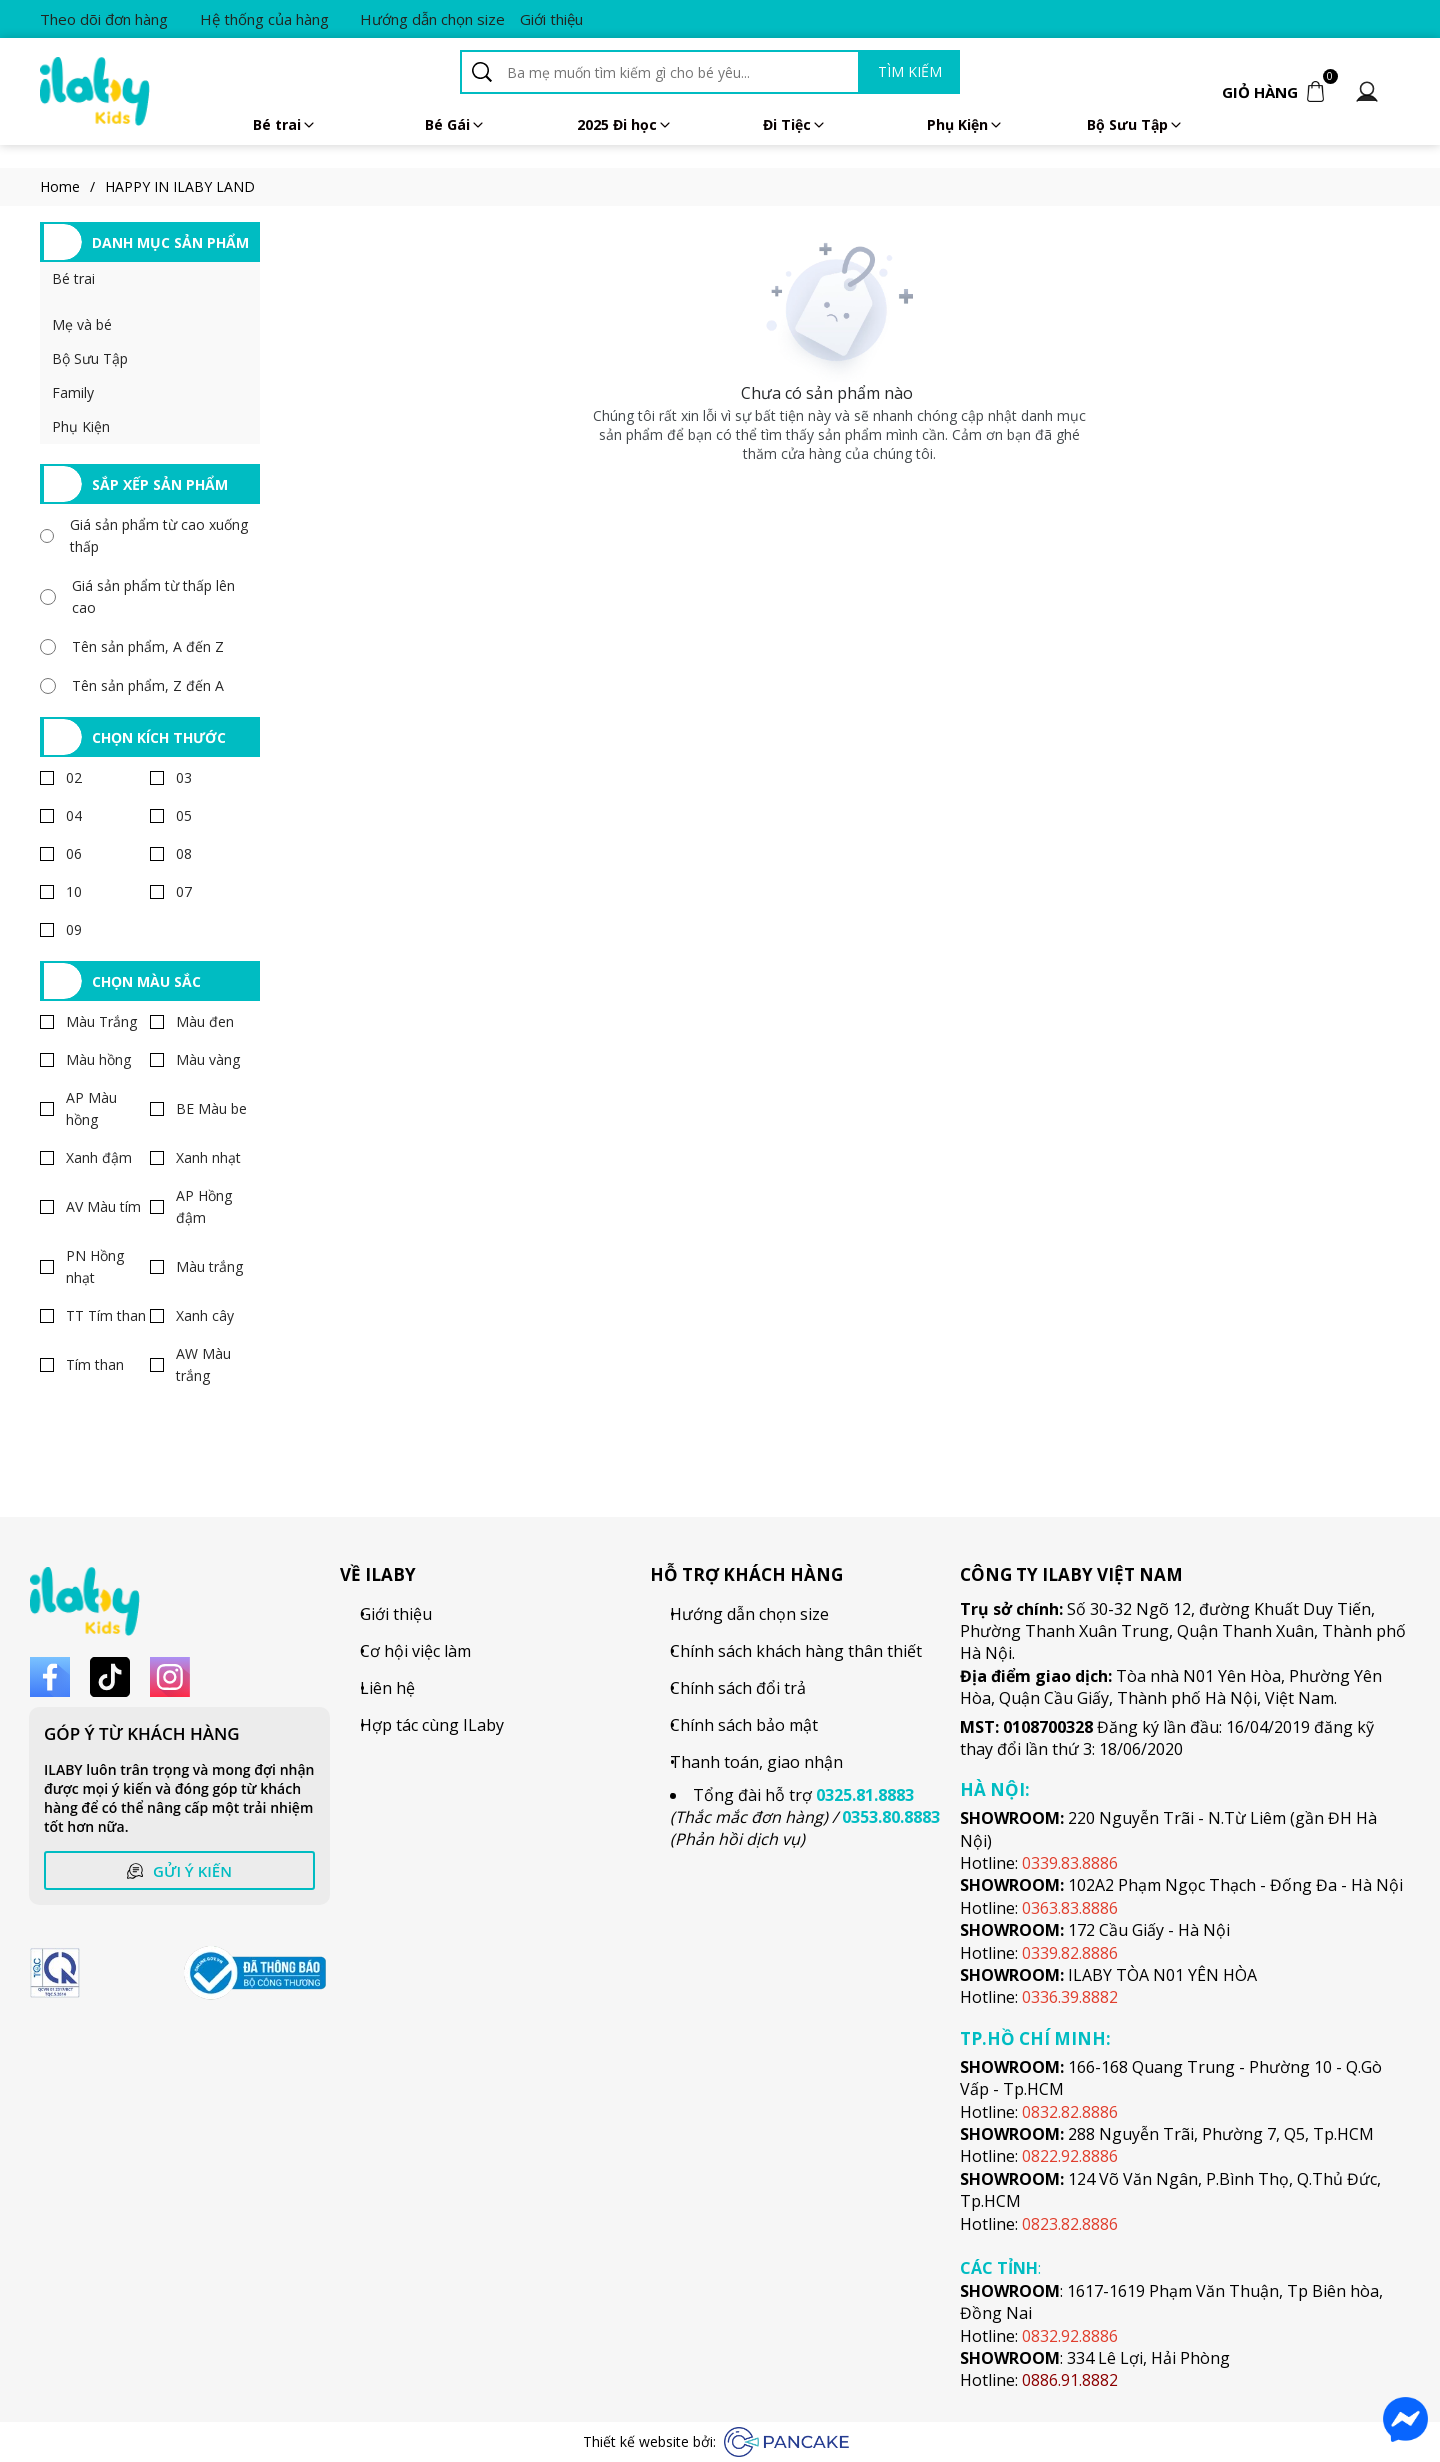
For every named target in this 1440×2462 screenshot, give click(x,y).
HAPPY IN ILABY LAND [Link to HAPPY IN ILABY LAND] (180, 186)
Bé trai (285, 124)
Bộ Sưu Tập (90, 358)
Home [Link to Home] (72, 186)
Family (73, 392)
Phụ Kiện (965, 124)
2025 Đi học (625, 124)
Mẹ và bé (82, 324)
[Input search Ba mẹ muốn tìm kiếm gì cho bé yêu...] (680, 72)
